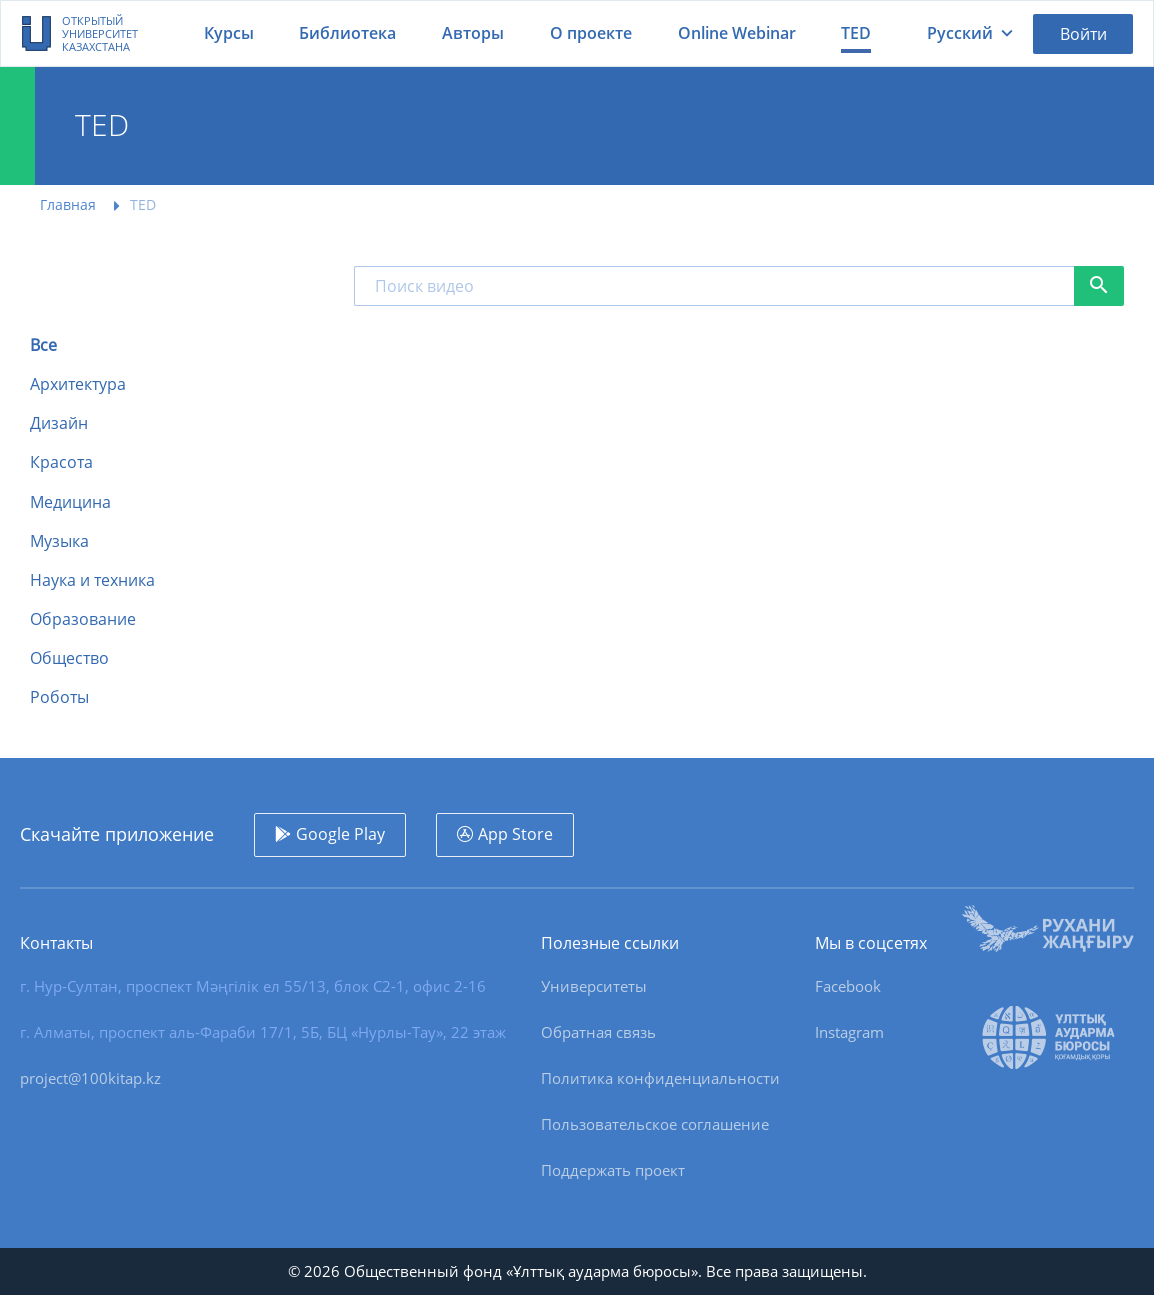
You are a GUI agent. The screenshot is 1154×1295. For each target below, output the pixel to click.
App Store (515, 834)
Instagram (849, 1032)
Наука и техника (92, 580)
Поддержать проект (613, 1170)
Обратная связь (598, 1032)
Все (43, 345)
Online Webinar (737, 33)
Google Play (340, 834)
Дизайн (59, 423)
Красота (61, 462)
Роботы (59, 697)
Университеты (594, 986)
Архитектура (78, 384)
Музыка (59, 541)
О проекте (591, 33)
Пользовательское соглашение (655, 1124)
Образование (83, 619)
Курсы (229, 33)
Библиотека (347, 33)
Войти (1083, 34)
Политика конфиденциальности (660, 1078)
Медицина (70, 502)
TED (856, 33)
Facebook (848, 986)
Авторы (473, 33)
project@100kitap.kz (90, 1078)
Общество (69, 658)
